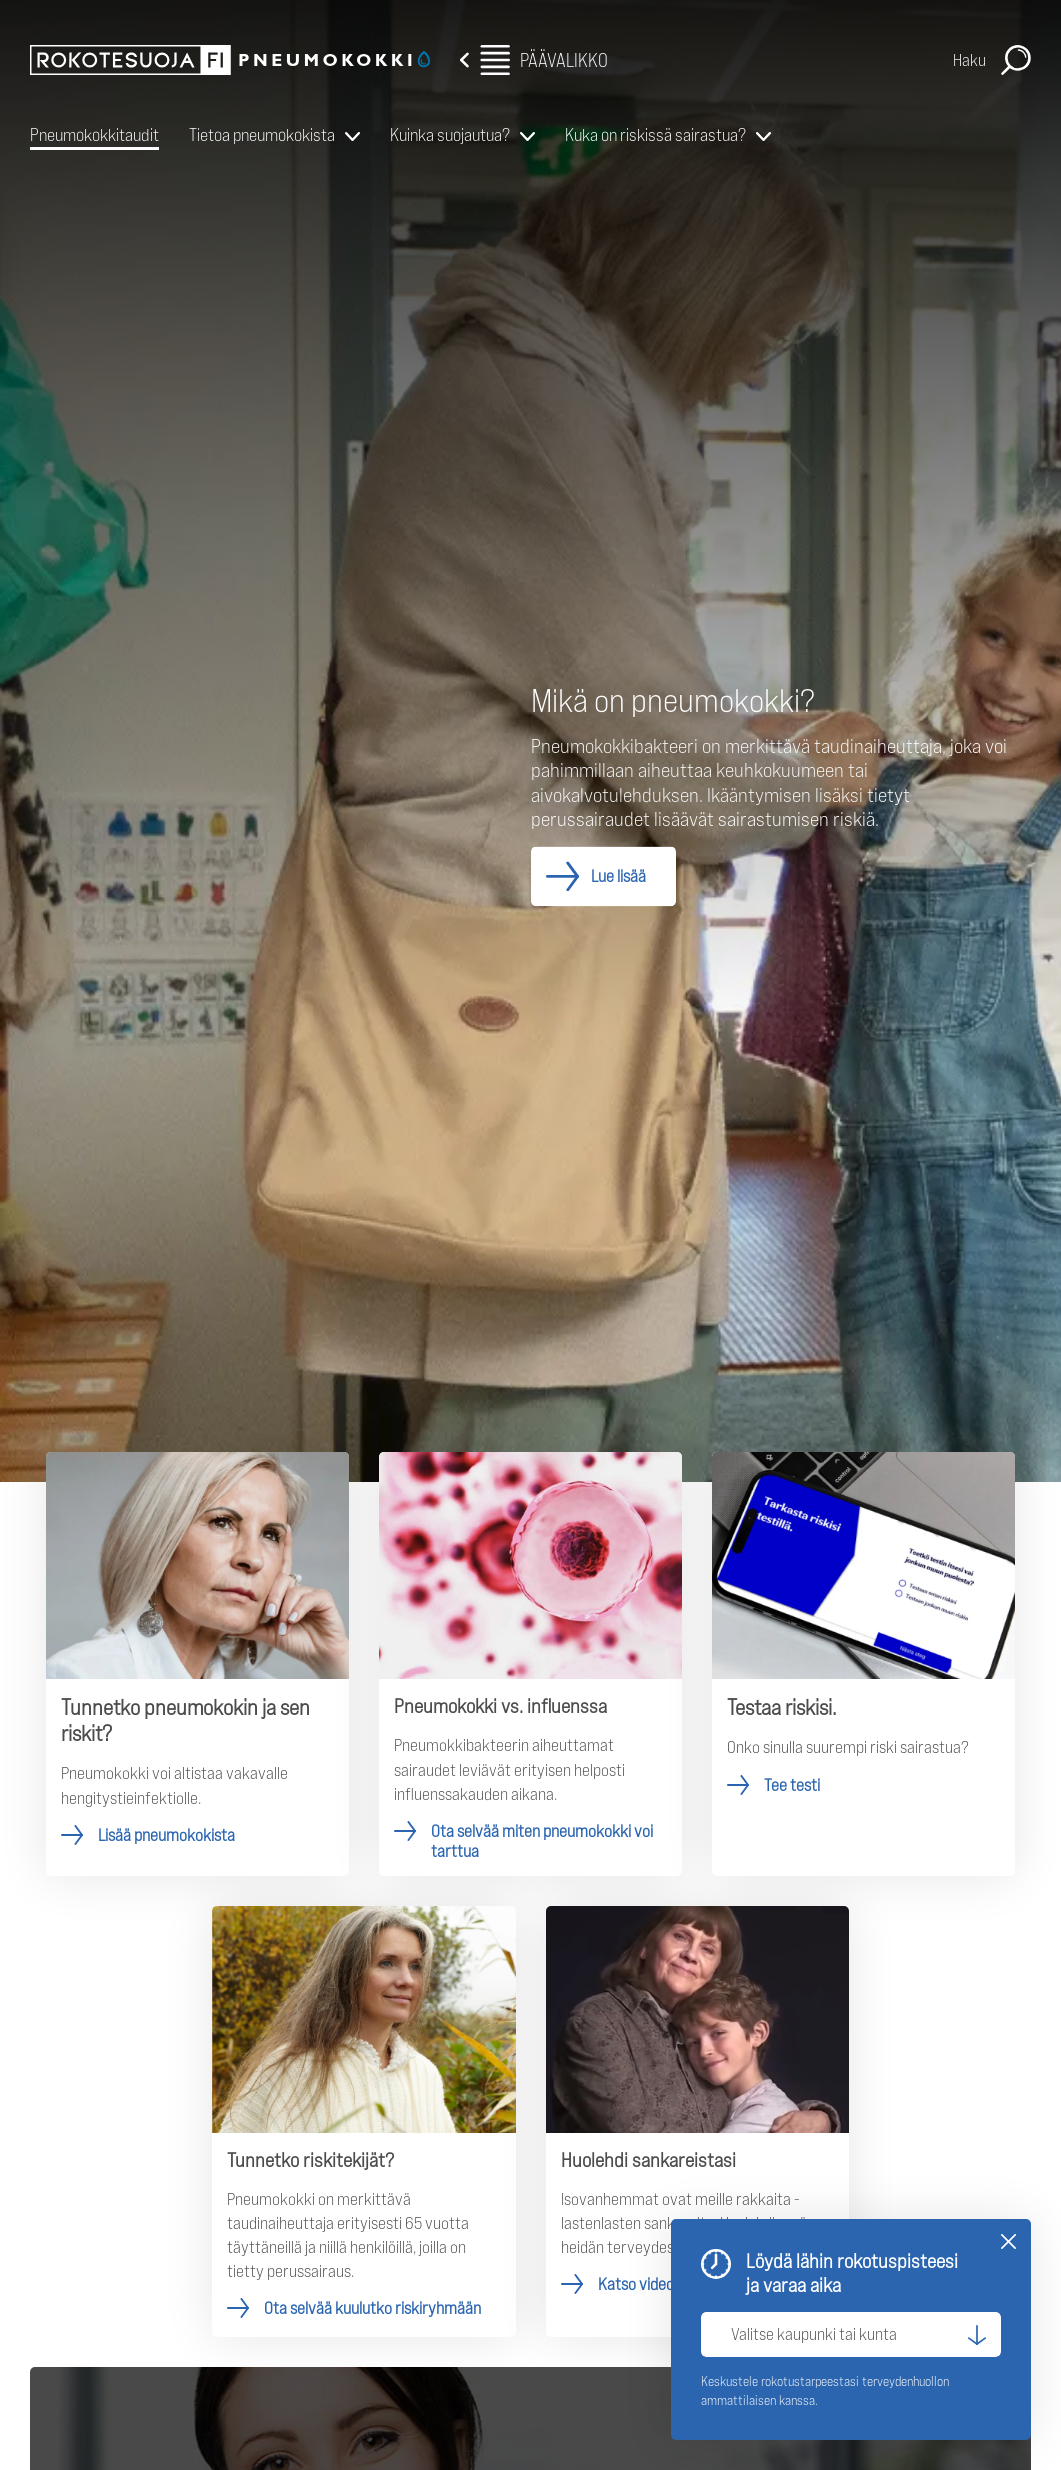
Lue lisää (618, 877)
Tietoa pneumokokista (262, 134)
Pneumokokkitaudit (94, 134)
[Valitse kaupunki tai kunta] (851, 2334)
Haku (969, 60)
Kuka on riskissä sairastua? (655, 134)
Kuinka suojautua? (450, 134)
